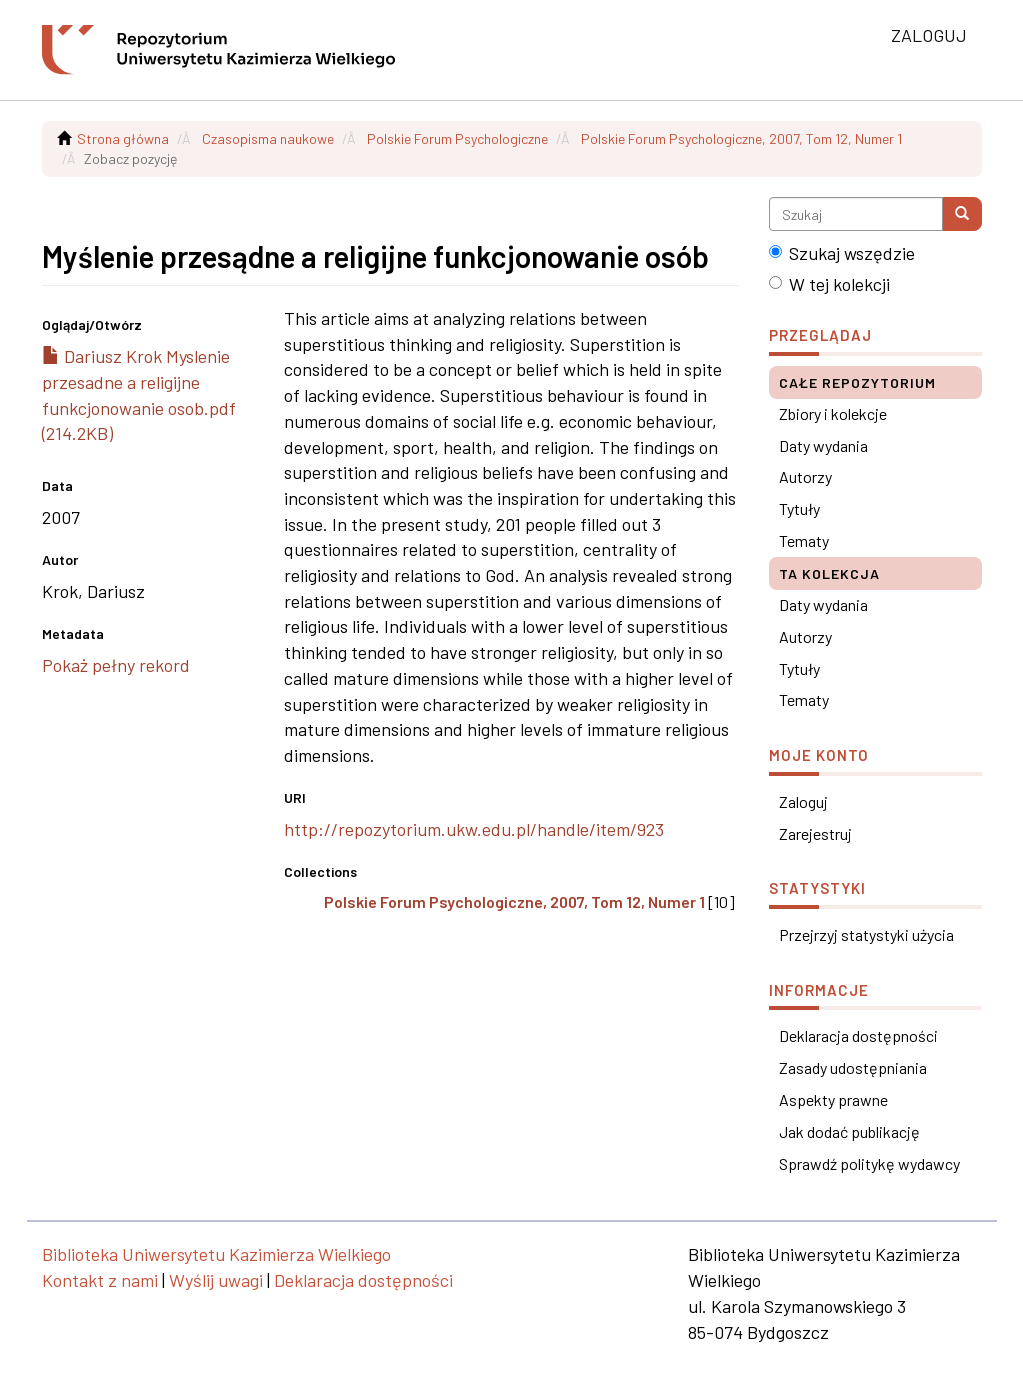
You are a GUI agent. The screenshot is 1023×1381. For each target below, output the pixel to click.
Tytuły (799, 508)
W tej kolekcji (829, 284)
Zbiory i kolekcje (833, 413)
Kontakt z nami (100, 1280)
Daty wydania (823, 445)
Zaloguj (803, 801)
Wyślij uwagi (216, 1280)
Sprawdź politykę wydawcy (869, 1163)
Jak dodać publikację (849, 1131)
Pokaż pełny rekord (116, 665)
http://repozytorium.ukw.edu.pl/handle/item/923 (474, 829)
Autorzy (805, 476)
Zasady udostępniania (853, 1067)
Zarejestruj (815, 833)
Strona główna (123, 138)
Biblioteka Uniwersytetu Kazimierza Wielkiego (216, 1254)
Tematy (804, 540)
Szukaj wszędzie (842, 253)
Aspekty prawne (833, 1099)
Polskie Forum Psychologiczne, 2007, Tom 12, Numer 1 (741, 138)
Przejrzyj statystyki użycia (866, 934)
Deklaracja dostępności (858, 1035)
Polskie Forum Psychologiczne (457, 138)
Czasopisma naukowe (268, 138)
